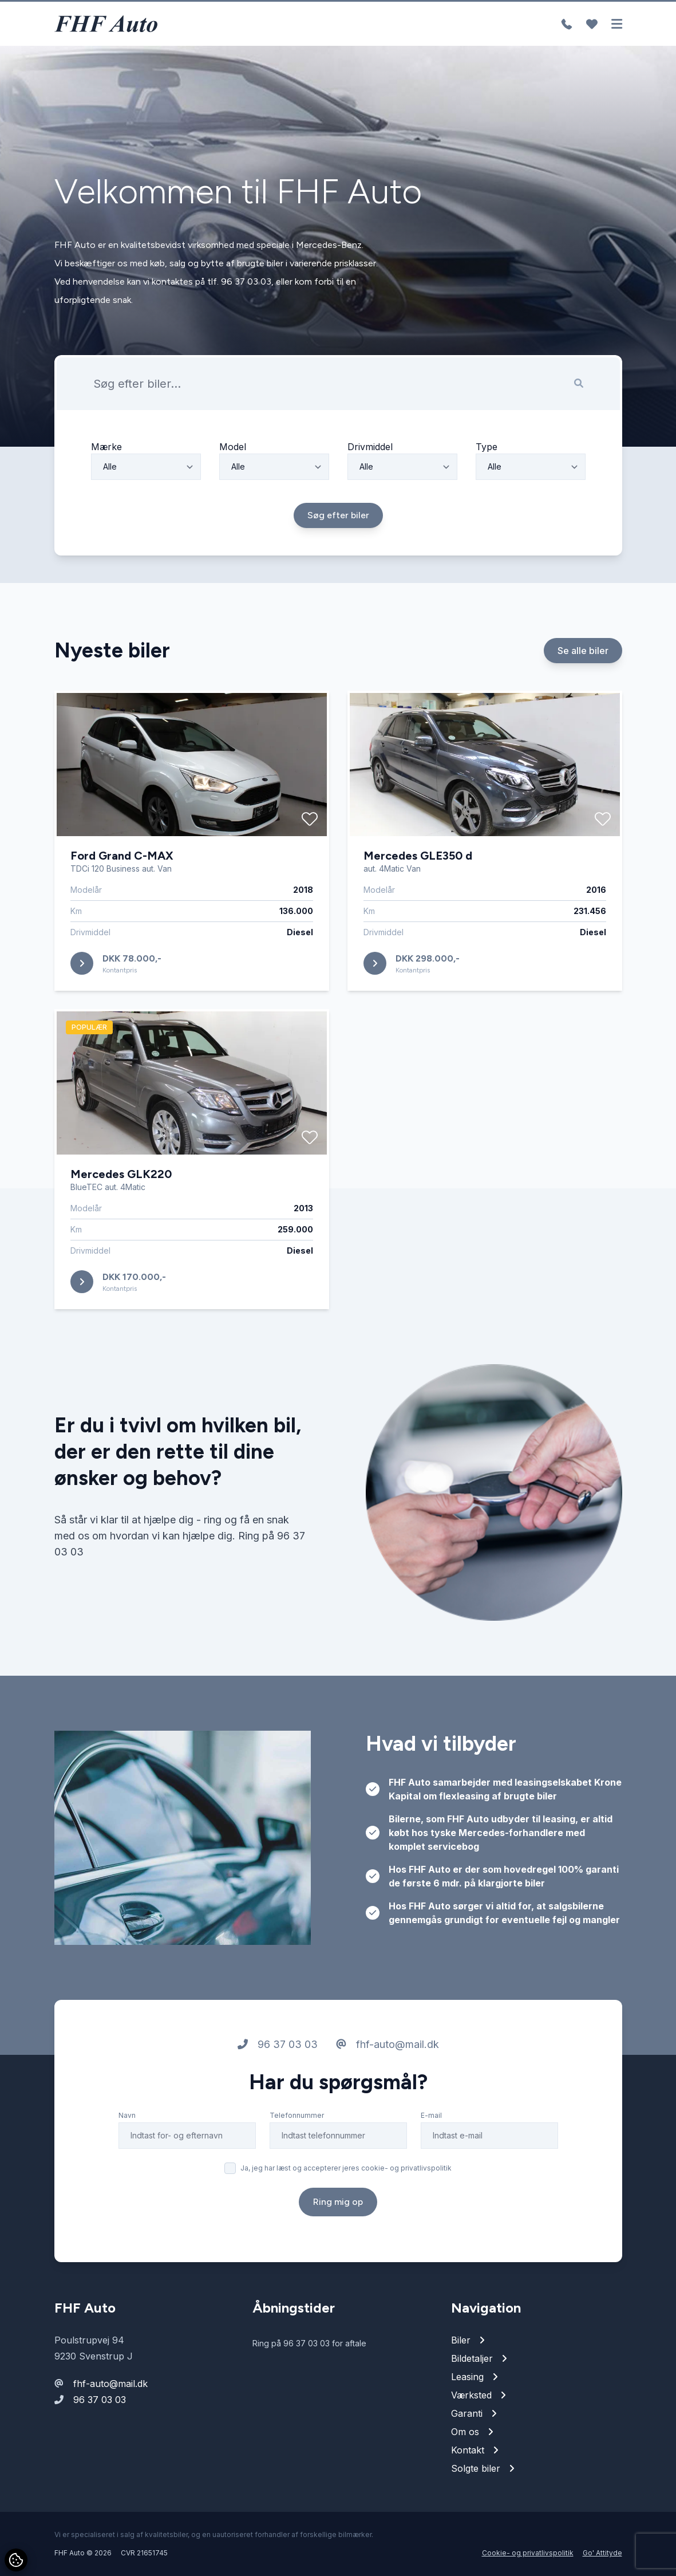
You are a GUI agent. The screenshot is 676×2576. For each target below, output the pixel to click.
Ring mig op (338, 2235)
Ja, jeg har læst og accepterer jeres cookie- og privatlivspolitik (346, 2201)
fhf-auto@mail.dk (387, 2078)
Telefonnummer (297, 2149)
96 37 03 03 (278, 2078)
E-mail (431, 2149)
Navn (127, 2149)
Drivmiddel (370, 480)
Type (486, 480)
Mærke (106, 480)
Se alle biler (583, 684)
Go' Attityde (602, 2553)
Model (232, 480)
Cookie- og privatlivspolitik (528, 2553)
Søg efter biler (338, 548)
